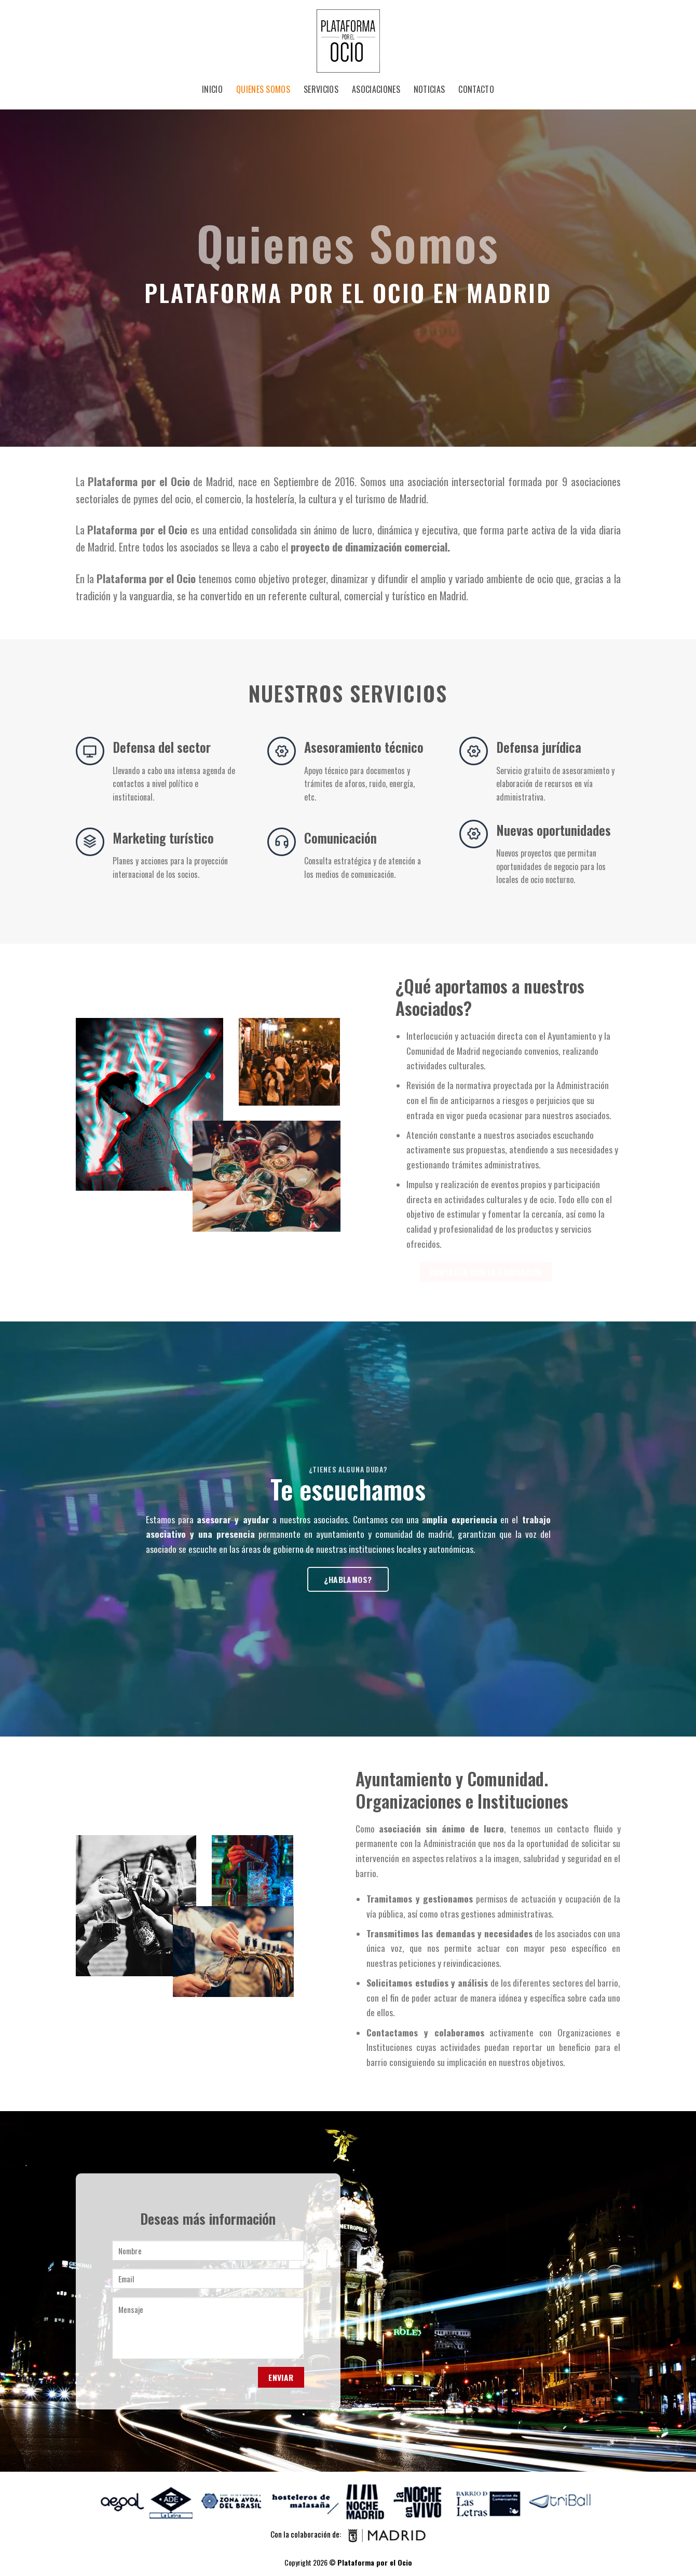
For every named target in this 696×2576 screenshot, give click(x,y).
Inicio (212, 89)
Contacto (476, 89)
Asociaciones (376, 89)
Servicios (321, 89)
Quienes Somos (263, 89)
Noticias (429, 89)
